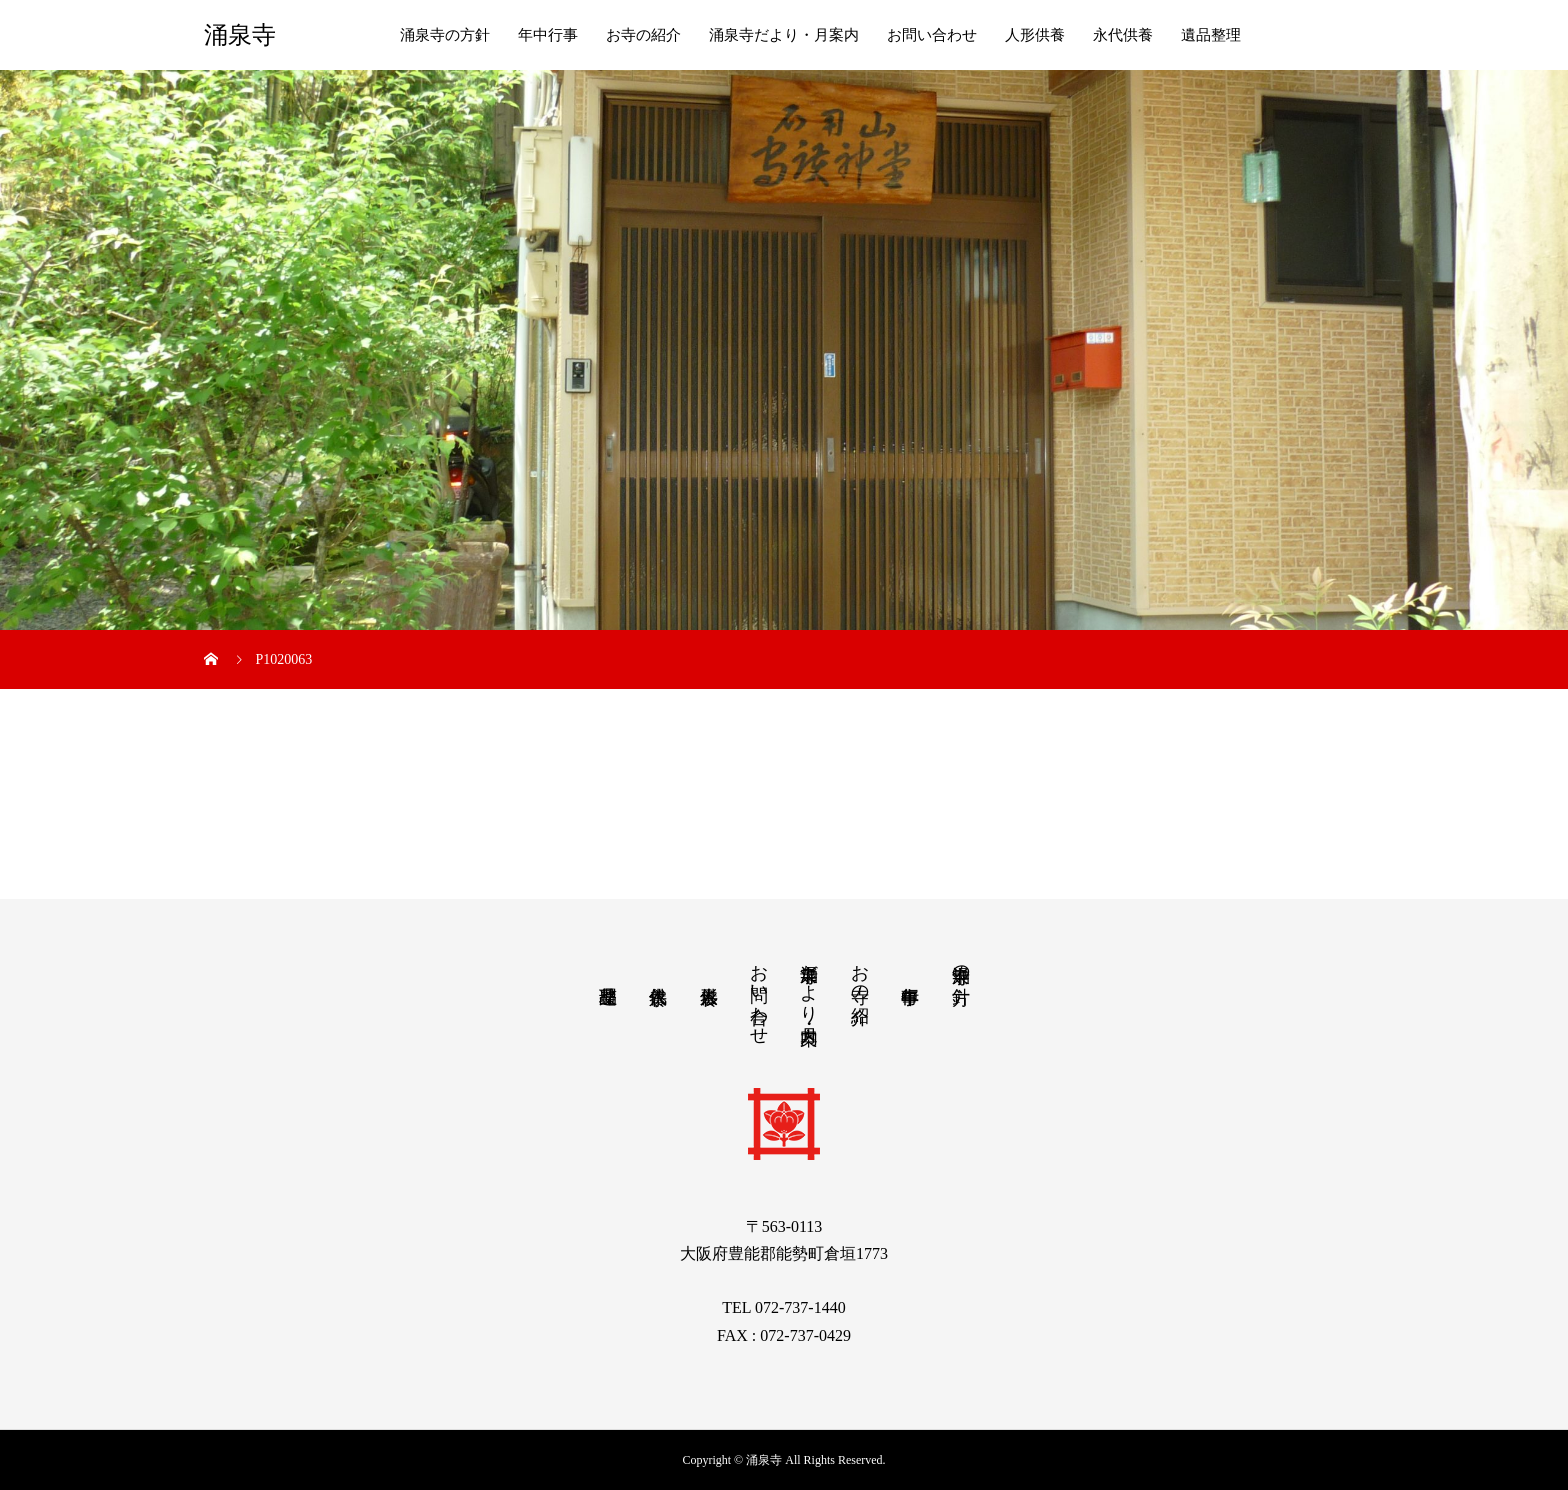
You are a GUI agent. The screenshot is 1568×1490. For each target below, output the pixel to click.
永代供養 (1123, 35)
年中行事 (548, 35)
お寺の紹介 (643, 35)
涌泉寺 (240, 35)
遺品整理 (1211, 35)
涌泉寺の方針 (445, 35)
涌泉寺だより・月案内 (784, 35)
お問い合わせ (932, 35)
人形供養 (1035, 35)
